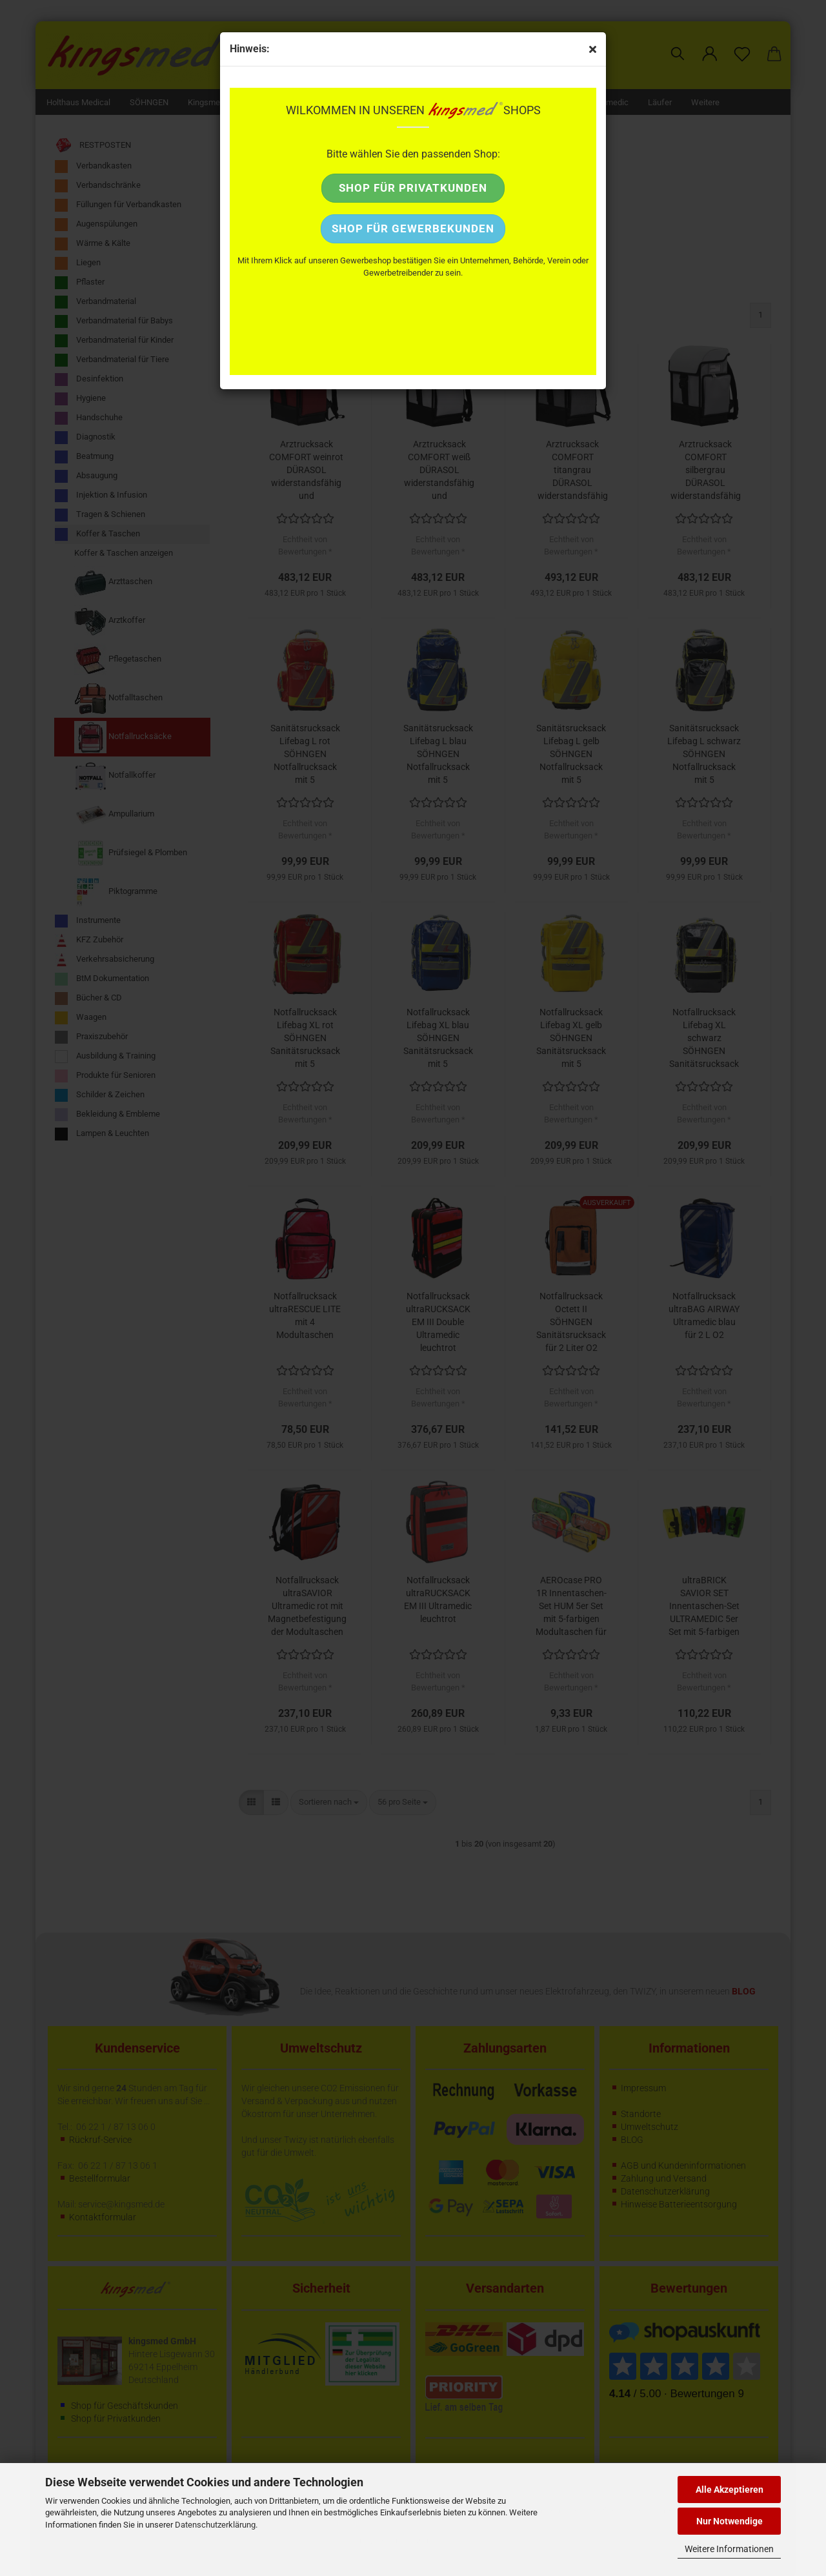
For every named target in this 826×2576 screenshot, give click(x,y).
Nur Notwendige (729, 2521)
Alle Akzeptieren (729, 2489)
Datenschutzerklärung (215, 2525)
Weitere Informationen (729, 2549)
